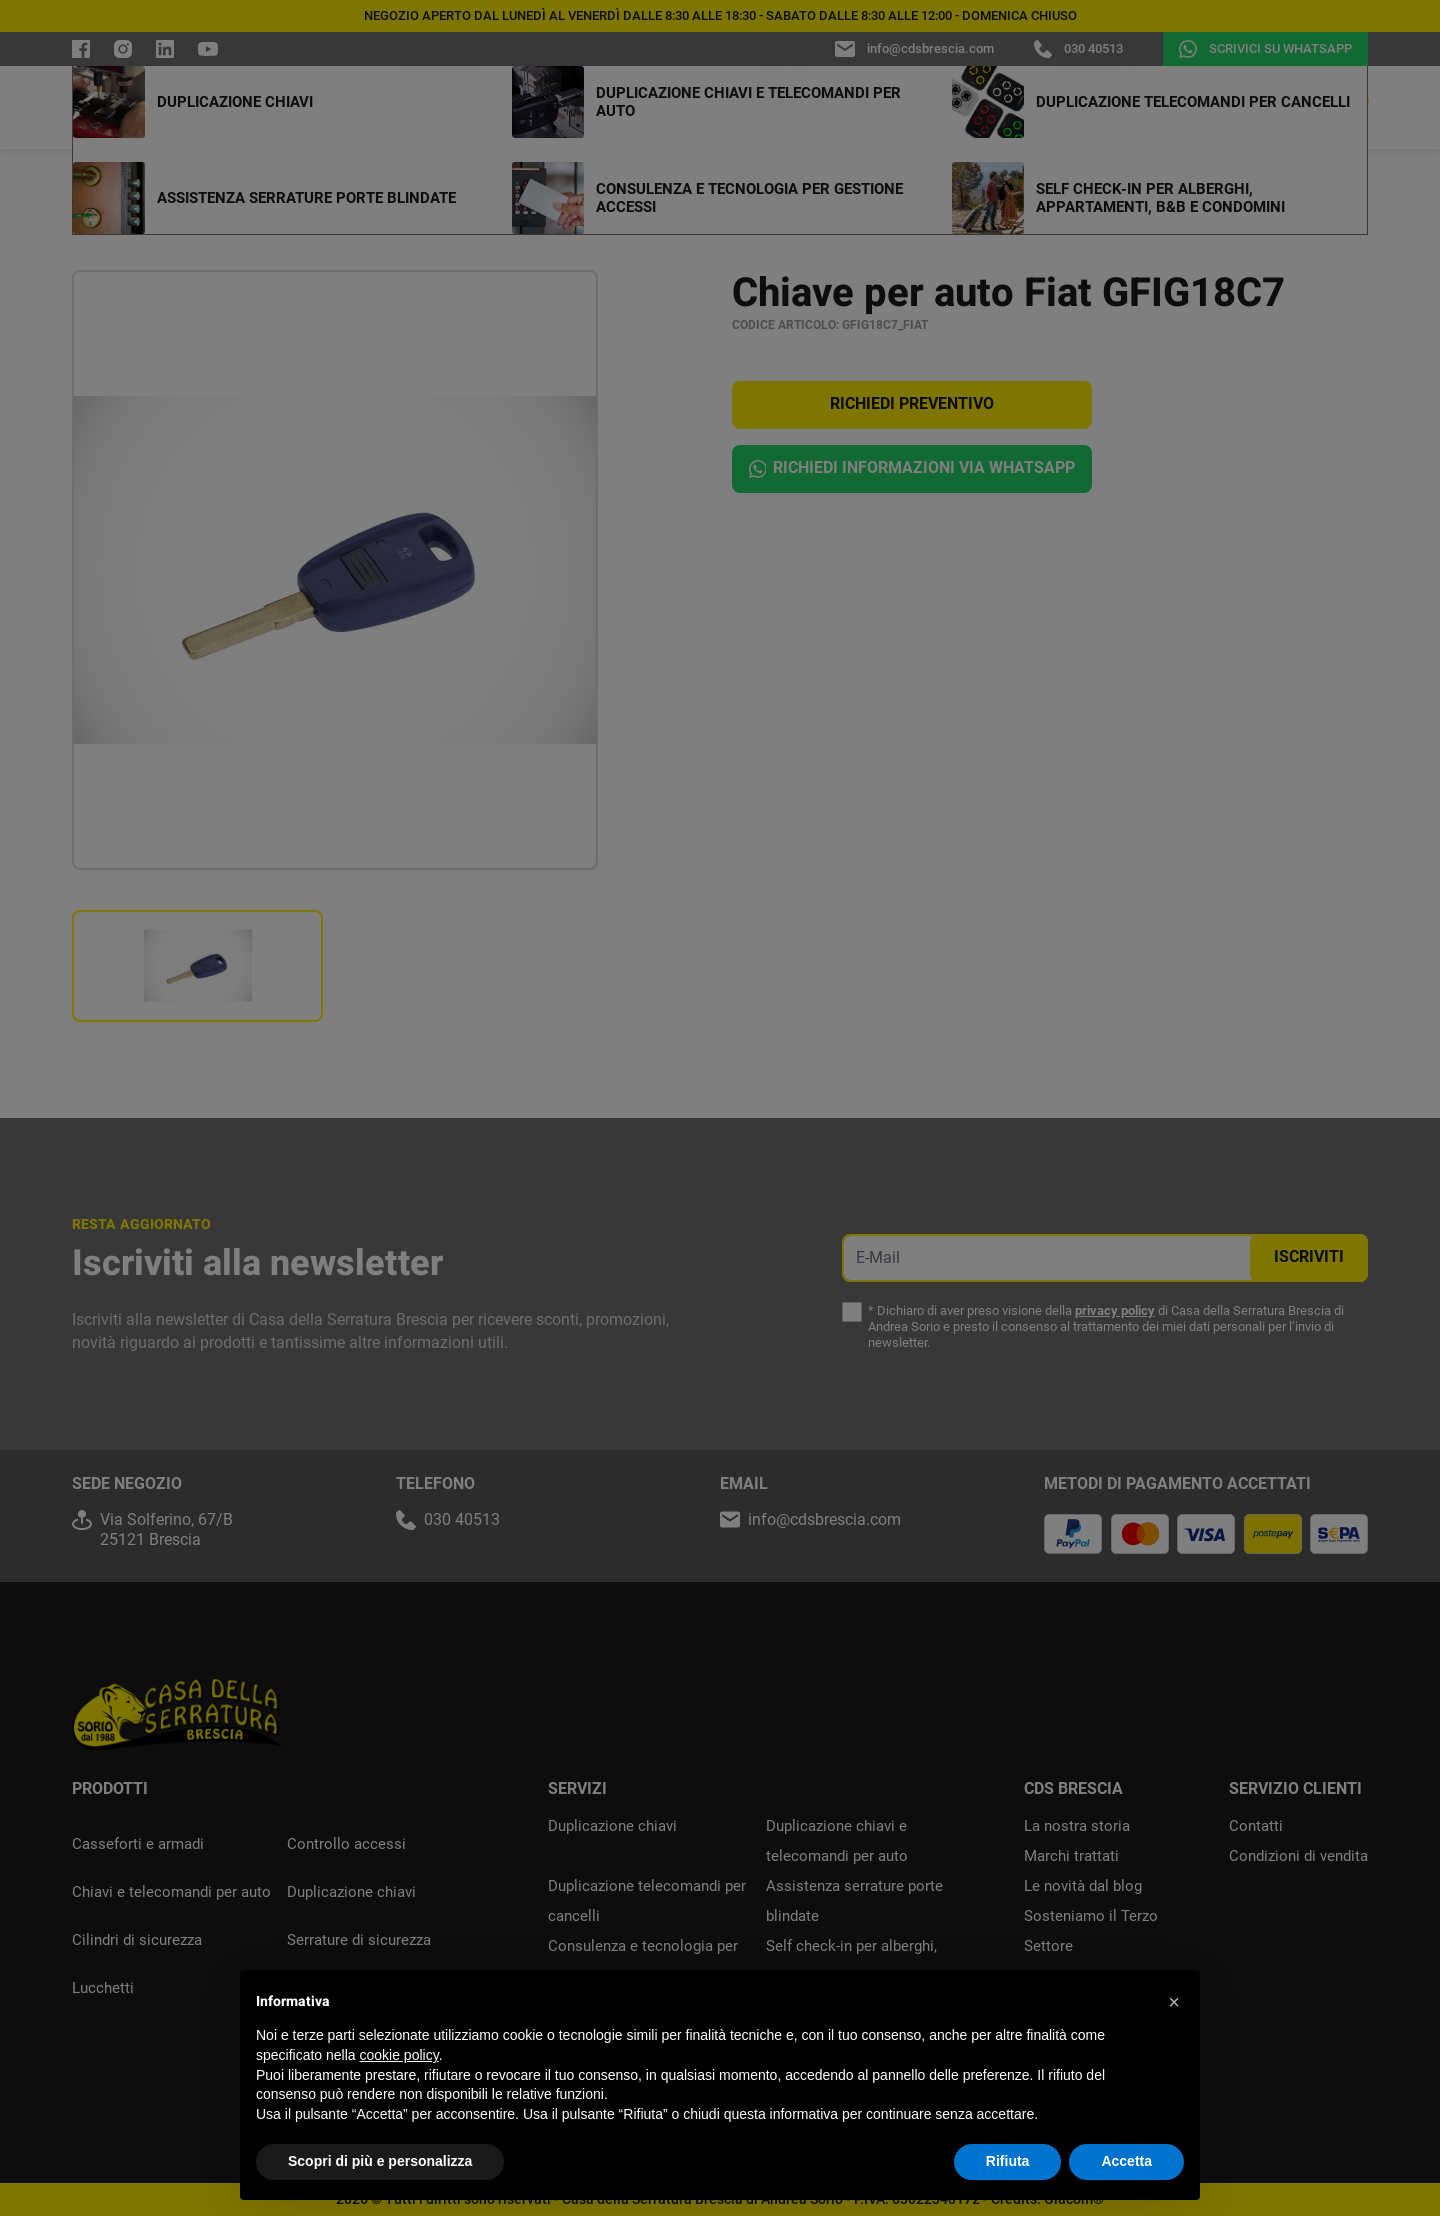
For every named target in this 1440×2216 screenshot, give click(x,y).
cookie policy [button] (399, 2055)
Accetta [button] (1126, 2161)
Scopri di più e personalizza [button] (380, 2161)
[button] (1174, 2002)
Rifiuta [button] (1008, 2161)
